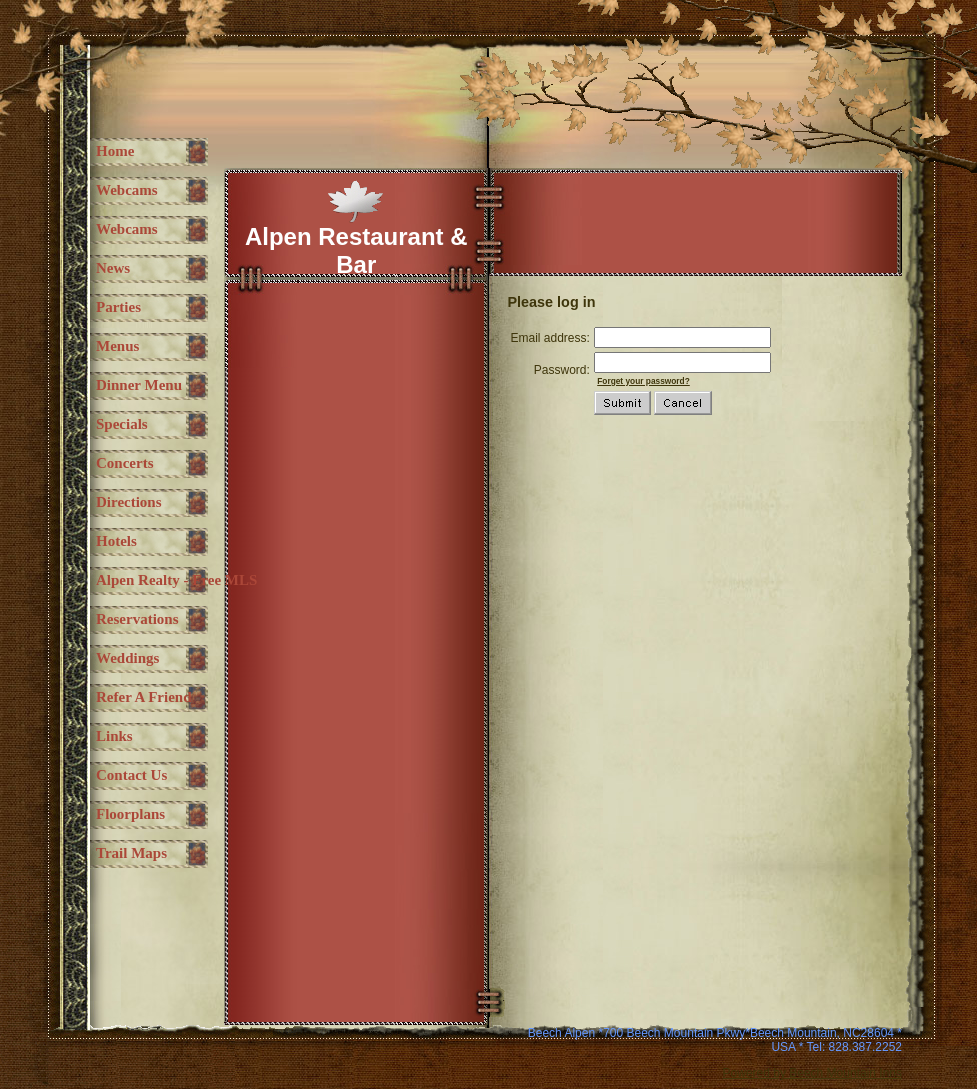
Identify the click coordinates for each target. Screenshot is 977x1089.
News (113, 268)
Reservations (137, 619)
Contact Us (131, 775)
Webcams (127, 190)
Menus (117, 346)
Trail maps (131, 853)
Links (114, 736)
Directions (129, 502)
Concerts (124, 463)
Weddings (127, 658)
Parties (118, 307)
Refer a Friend (144, 697)
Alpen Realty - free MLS (176, 580)
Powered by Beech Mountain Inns (812, 1073)
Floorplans (130, 814)
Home (115, 151)
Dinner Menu (139, 385)
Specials (122, 424)
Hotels (116, 541)
